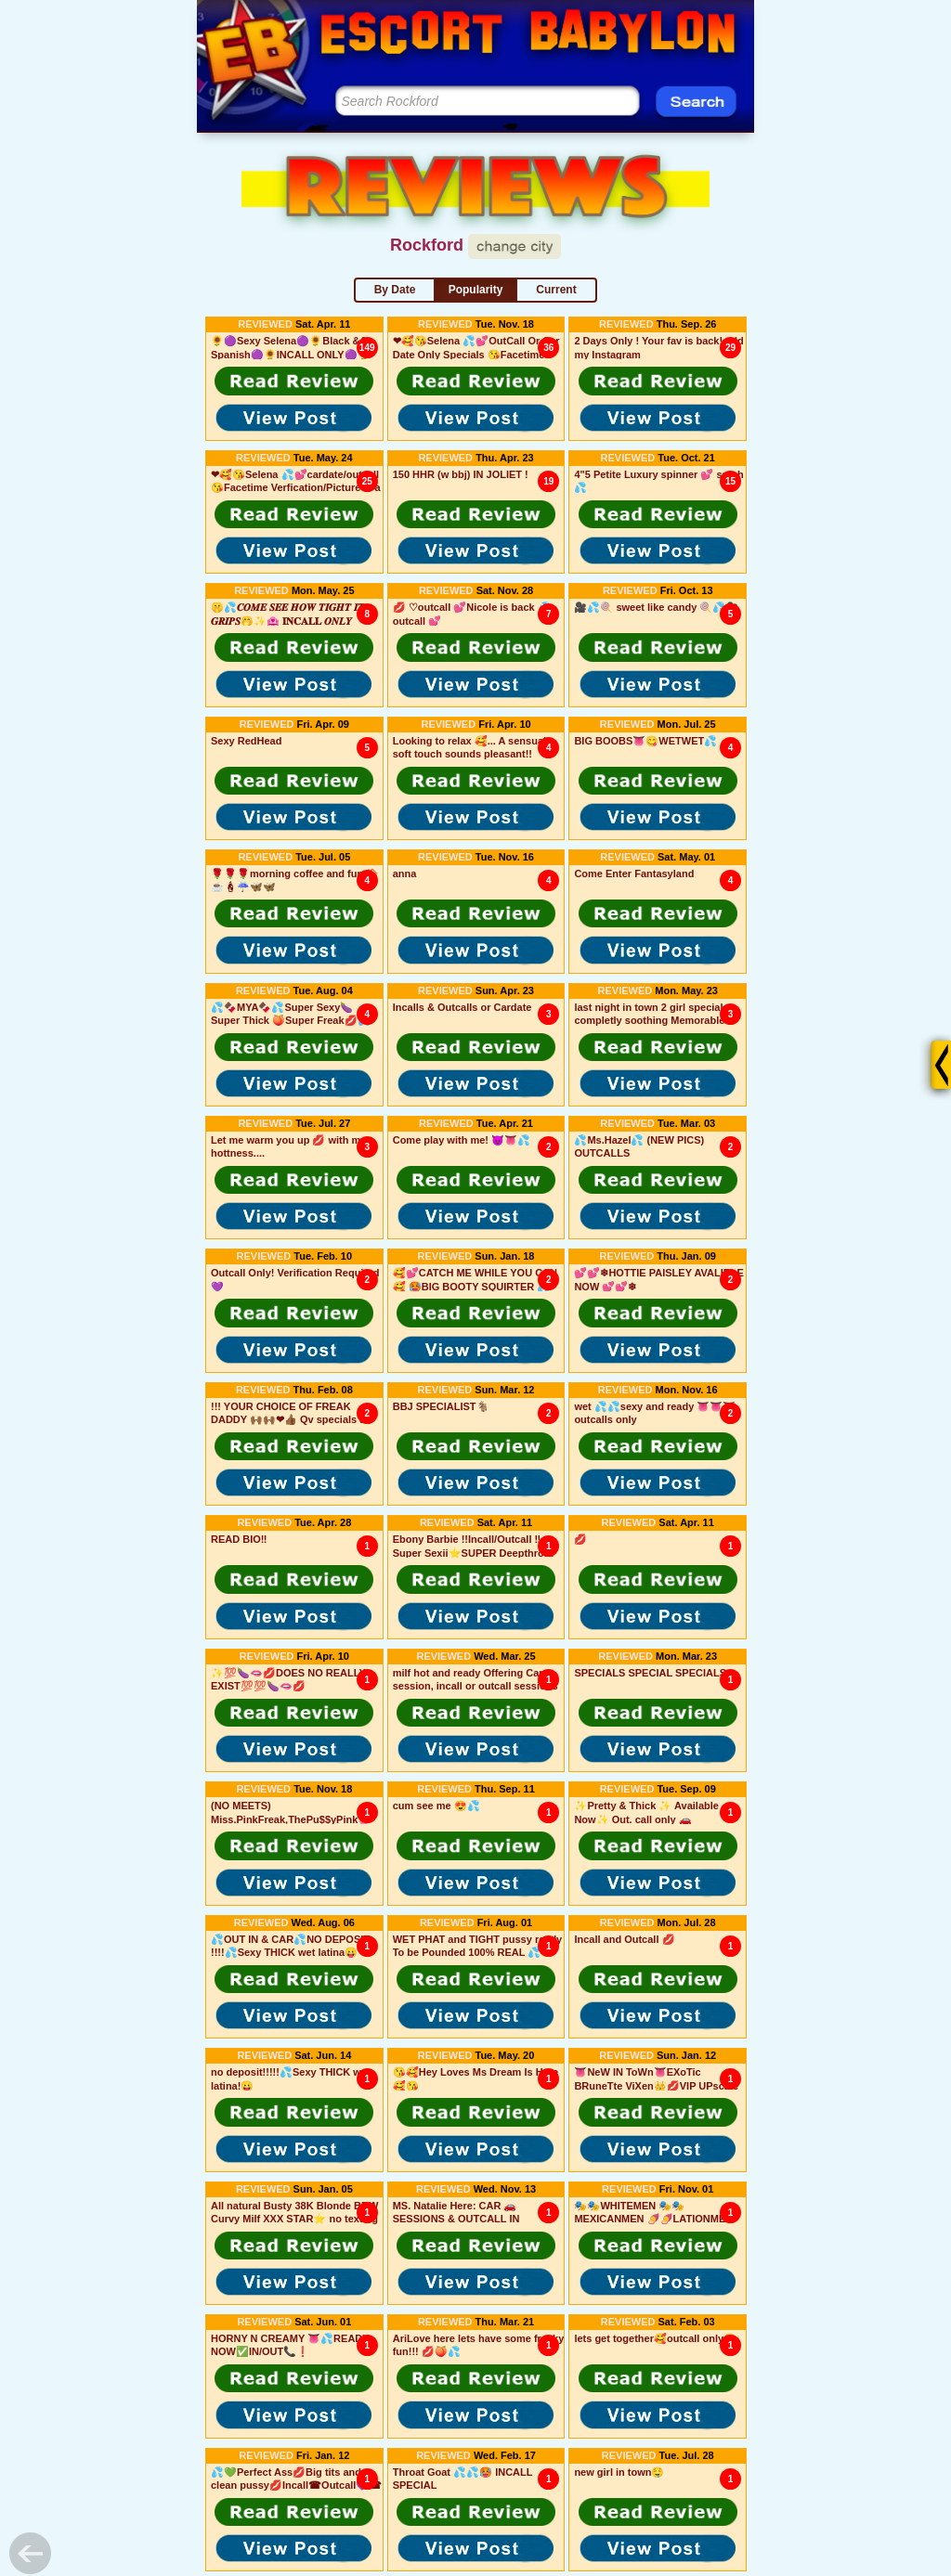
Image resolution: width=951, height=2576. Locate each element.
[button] (294, 381)
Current (556, 289)
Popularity (476, 289)
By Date (395, 289)
